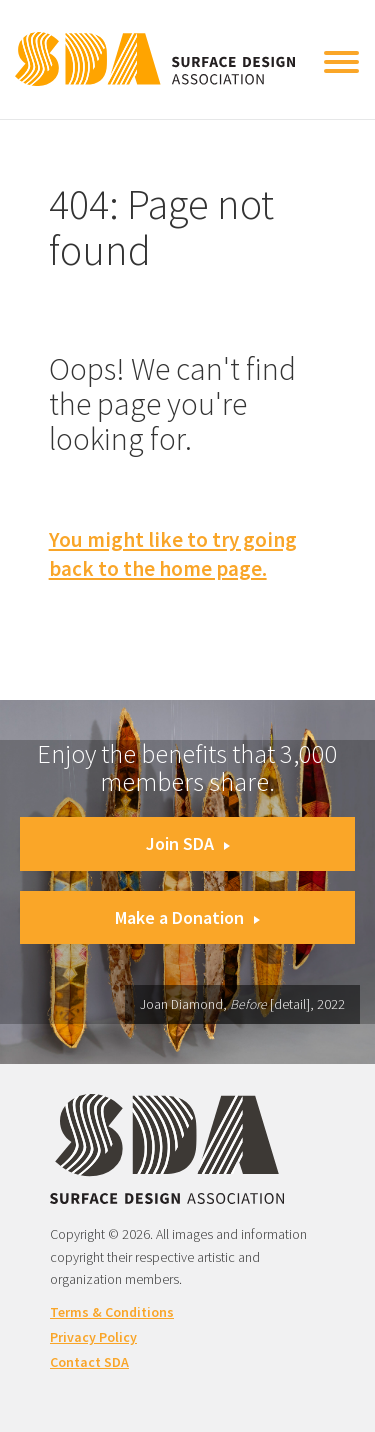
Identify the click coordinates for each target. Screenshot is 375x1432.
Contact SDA (89, 1362)
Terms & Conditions (112, 1312)
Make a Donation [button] (187, 917)
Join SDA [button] (188, 843)
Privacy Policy (93, 1337)
